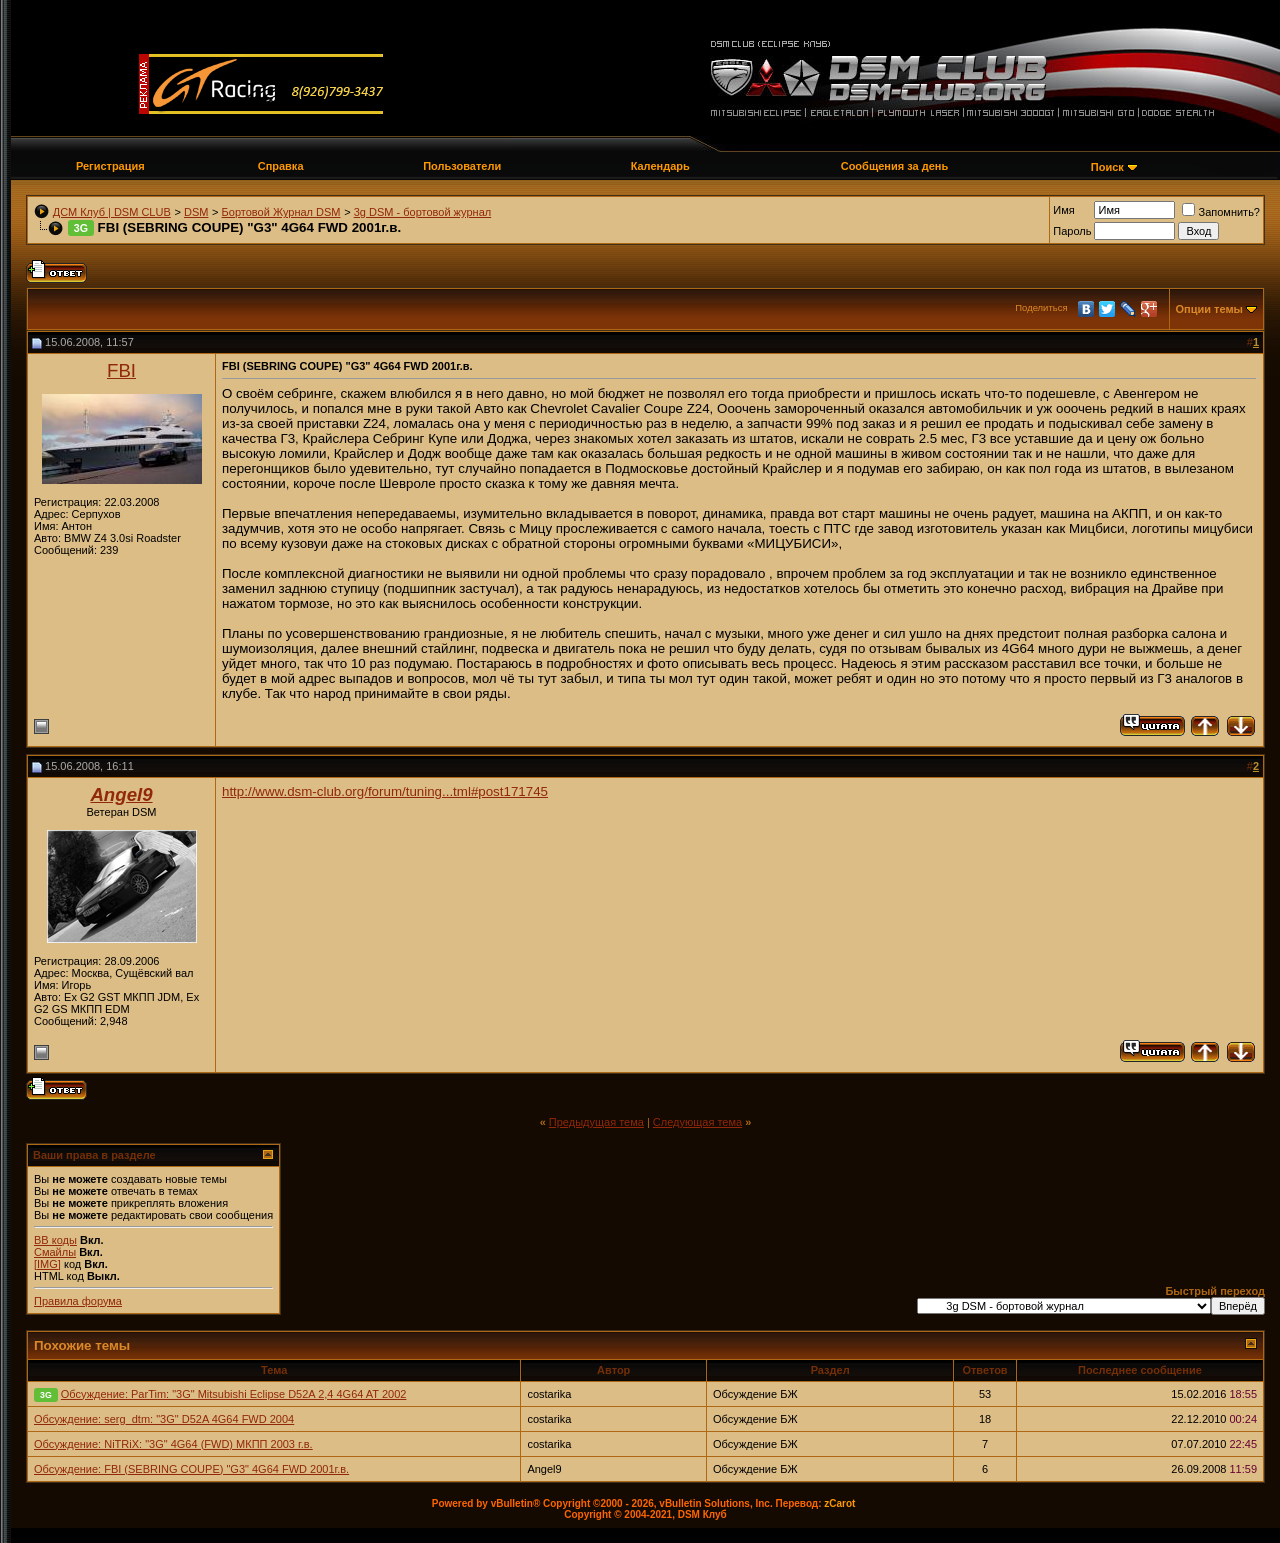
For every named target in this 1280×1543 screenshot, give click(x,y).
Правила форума (78, 1301)
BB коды (55, 1240)
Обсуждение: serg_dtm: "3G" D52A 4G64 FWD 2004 (164, 1419)
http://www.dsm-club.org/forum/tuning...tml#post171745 (385, 791)
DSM (196, 212)
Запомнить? (1221, 212)
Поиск (1107, 167)
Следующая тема (697, 1122)
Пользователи (462, 166)
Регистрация (110, 166)
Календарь (660, 166)
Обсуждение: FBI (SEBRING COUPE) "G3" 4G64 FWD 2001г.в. (191, 1469)
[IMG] (47, 1264)
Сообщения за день (894, 166)
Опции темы (1209, 309)
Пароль (1072, 231)
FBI (121, 370)
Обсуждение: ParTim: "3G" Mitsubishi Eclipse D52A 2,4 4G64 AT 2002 (234, 1394)
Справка (281, 166)
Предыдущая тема (596, 1122)
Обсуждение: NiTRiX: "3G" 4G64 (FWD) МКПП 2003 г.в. (173, 1444)
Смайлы (55, 1252)
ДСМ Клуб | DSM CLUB (112, 212)
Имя (1063, 210)
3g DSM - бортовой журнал (422, 212)
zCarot (839, 1503)
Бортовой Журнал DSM (281, 212)
